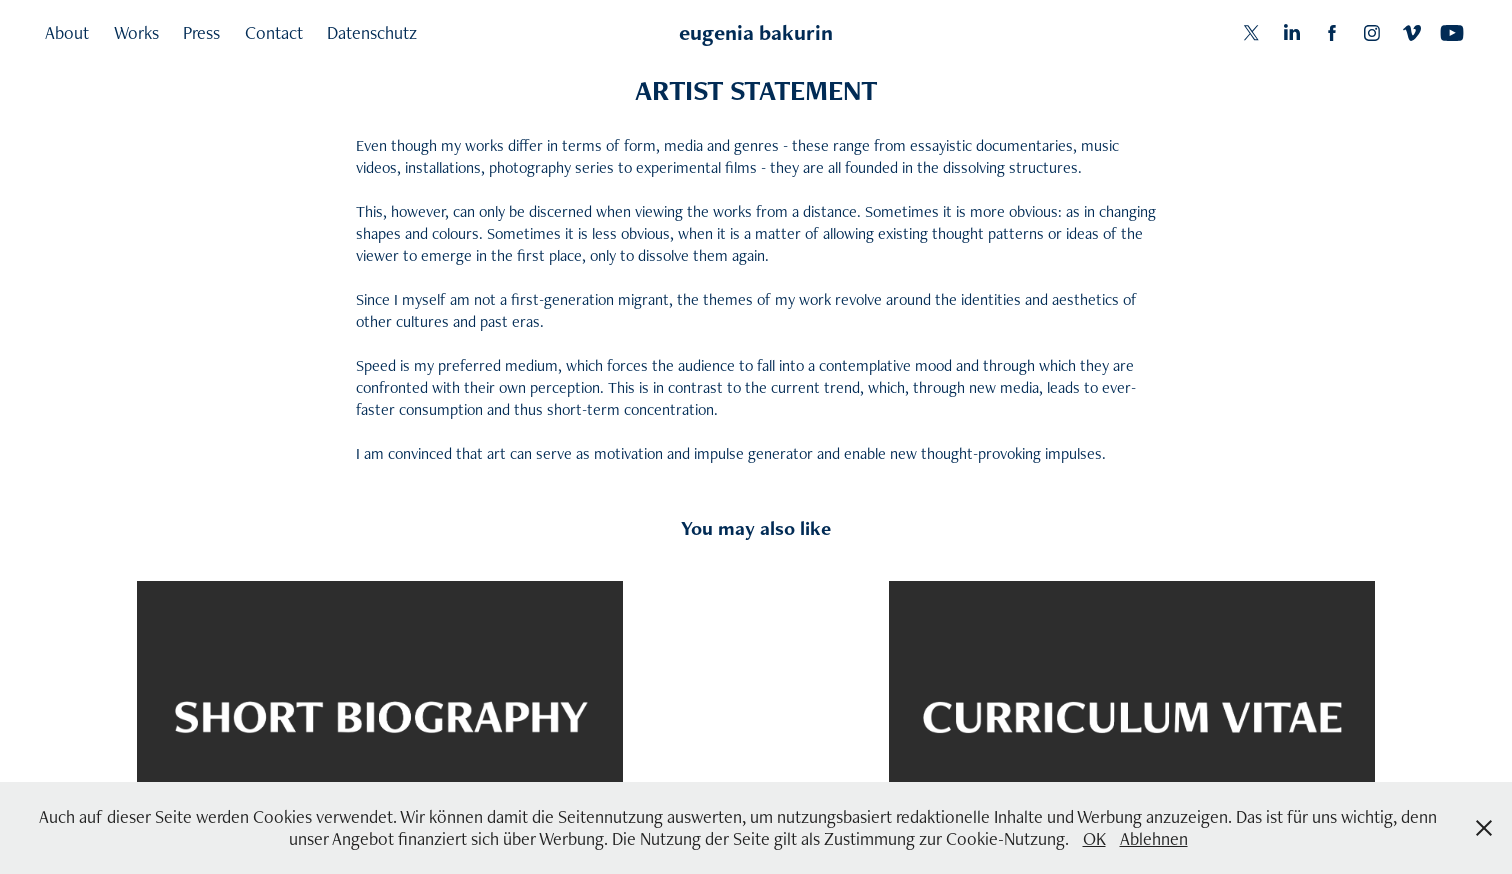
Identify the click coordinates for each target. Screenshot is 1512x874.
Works (136, 32)
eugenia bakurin (756, 32)
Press (201, 32)
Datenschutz (372, 32)
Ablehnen (1154, 838)
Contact (274, 32)
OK (1094, 838)
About (67, 32)
